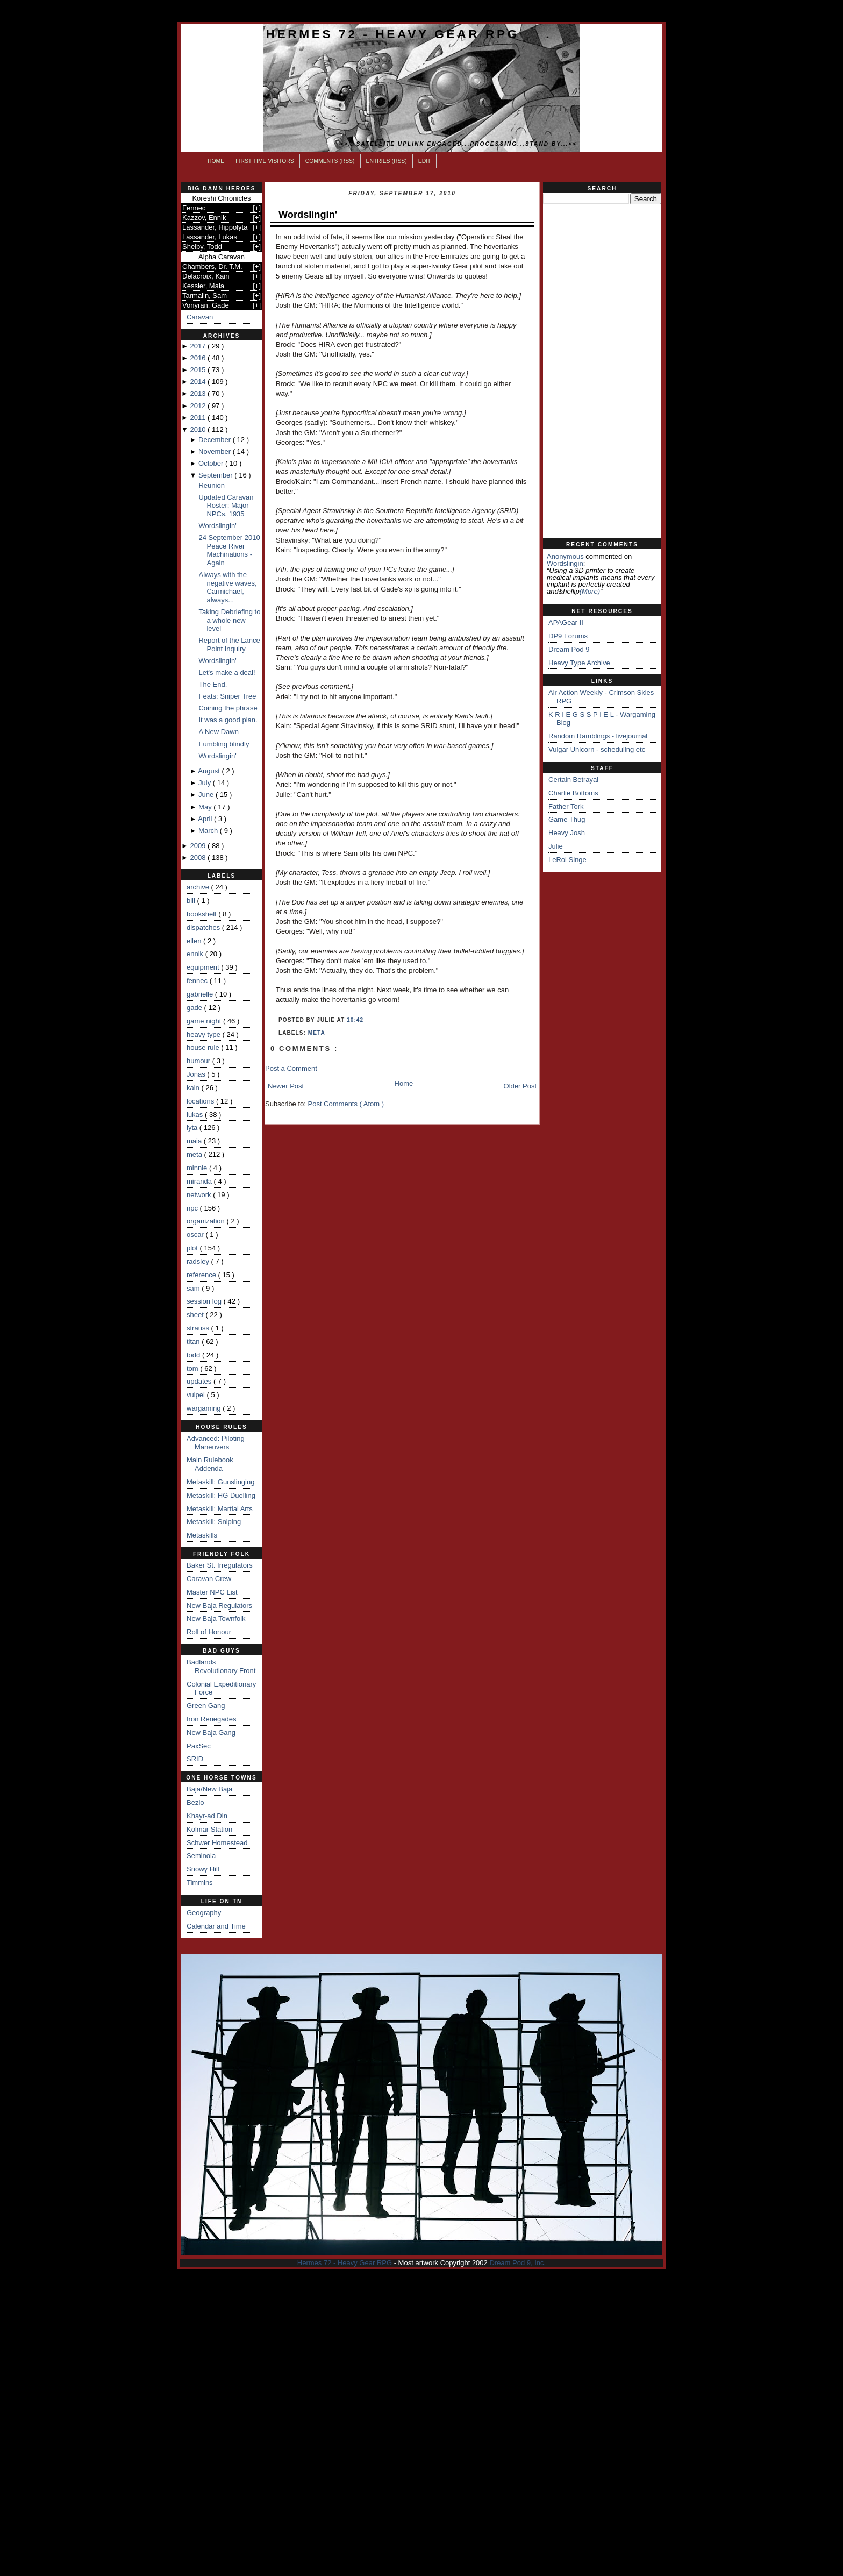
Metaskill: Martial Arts (220, 1509)
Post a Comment (291, 1068)
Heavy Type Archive (579, 663)
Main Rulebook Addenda (210, 1464)
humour (199, 1061)
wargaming (205, 1408)
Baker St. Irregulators (220, 1565)
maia (195, 1141)
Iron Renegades (212, 1719)
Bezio (195, 1802)
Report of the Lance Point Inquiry (229, 644)
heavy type (205, 1034)
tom (193, 1368)
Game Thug (566, 819)
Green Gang (206, 1706)
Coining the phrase (227, 708)
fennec (198, 981)
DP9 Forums (568, 636)
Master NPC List (212, 1592)
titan (194, 1341)
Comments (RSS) (330, 161)
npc (193, 1208)
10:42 (355, 1020)
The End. (212, 684)
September (216, 475)
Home (216, 161)
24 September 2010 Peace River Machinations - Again (229, 550)
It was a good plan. (227, 720)
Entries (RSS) (386, 161)
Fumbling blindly (223, 744)
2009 (199, 846)
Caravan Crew (209, 1579)
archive (199, 887)
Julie (555, 846)
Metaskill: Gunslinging (220, 1482)
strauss (199, 1328)
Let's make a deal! (226, 672)
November (215, 451)
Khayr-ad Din (207, 1816)
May (205, 807)
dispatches (204, 927)
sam (194, 1288)
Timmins (200, 1882)
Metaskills (202, 1535)
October (211, 463)
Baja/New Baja (209, 1789)
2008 (199, 857)
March (209, 831)
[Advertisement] (602, 371)
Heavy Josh (566, 833)
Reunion (211, 485)
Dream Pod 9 (569, 649)
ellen (195, 941)
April (206, 819)
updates (200, 1381)
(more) (590, 591)
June (207, 795)
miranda (200, 1181)
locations (201, 1101)
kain (194, 1088)
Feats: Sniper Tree (227, 696)
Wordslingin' (217, 526)
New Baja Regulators (219, 1606)
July (205, 783)
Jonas (197, 1074)
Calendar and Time (216, 1926)
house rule (204, 1047)
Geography (204, 1913)
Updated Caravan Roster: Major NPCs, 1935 (225, 505)
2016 (199, 358)
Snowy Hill (203, 1869)
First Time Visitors (264, 161)
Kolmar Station (209, 1829)
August (210, 771)
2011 (199, 418)
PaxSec (199, 1746)
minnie (198, 1168)
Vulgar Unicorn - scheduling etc (596, 749)
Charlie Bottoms (573, 793)
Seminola (201, 1856)
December (215, 440)
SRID (195, 1759)
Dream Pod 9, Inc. (517, 2263)
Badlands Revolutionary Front (221, 1666)
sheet (196, 1315)
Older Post (520, 1086)
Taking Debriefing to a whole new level (229, 620)
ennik (196, 954)
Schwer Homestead (217, 1843)
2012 (199, 406)
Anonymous (565, 556)
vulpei (197, 1395)
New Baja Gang (211, 1732)
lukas (196, 1115)
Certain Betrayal (573, 779)
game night (205, 1021)
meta (195, 1154)
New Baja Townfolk (216, 1618)
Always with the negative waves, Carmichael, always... (227, 587)
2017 (199, 346)
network (200, 1195)
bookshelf (202, 914)
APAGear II (565, 622)
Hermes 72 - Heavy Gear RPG (392, 34)
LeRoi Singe (567, 860)
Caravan (200, 317)
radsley (199, 1261)
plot (193, 1248)
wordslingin (565, 563)
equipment (204, 967)
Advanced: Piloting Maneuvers (216, 1442)
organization (206, 1221)
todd (194, 1355)
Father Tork (566, 806)
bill (192, 900)
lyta (193, 1127)
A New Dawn (218, 732)
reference (202, 1275)
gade (195, 1008)
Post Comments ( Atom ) (346, 1104)
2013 (199, 393)
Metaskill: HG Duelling (221, 1495)
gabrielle (201, 994)
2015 (199, 370)
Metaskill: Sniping (214, 1522)
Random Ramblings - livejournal (597, 736)
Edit (424, 161)
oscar (196, 1234)
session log (205, 1301)
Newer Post (286, 1086)
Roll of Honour (209, 1632)
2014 (199, 382)
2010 (199, 429)
